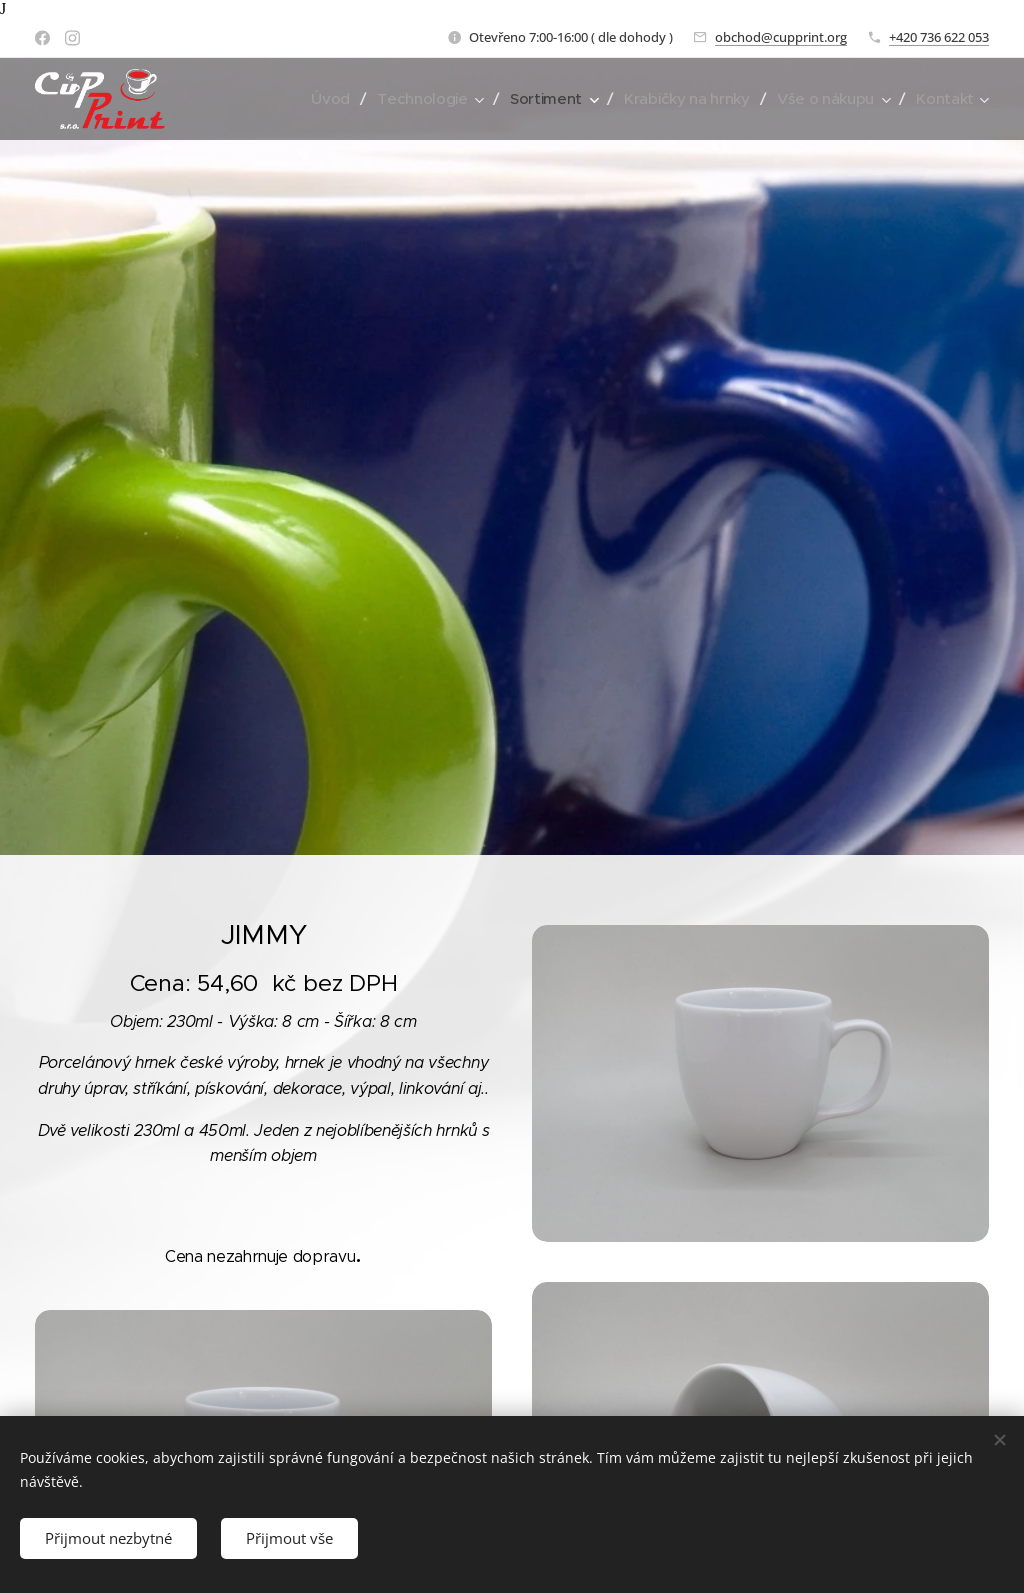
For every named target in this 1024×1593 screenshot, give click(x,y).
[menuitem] (319, 99)
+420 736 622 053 (939, 37)
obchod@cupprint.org (781, 37)
